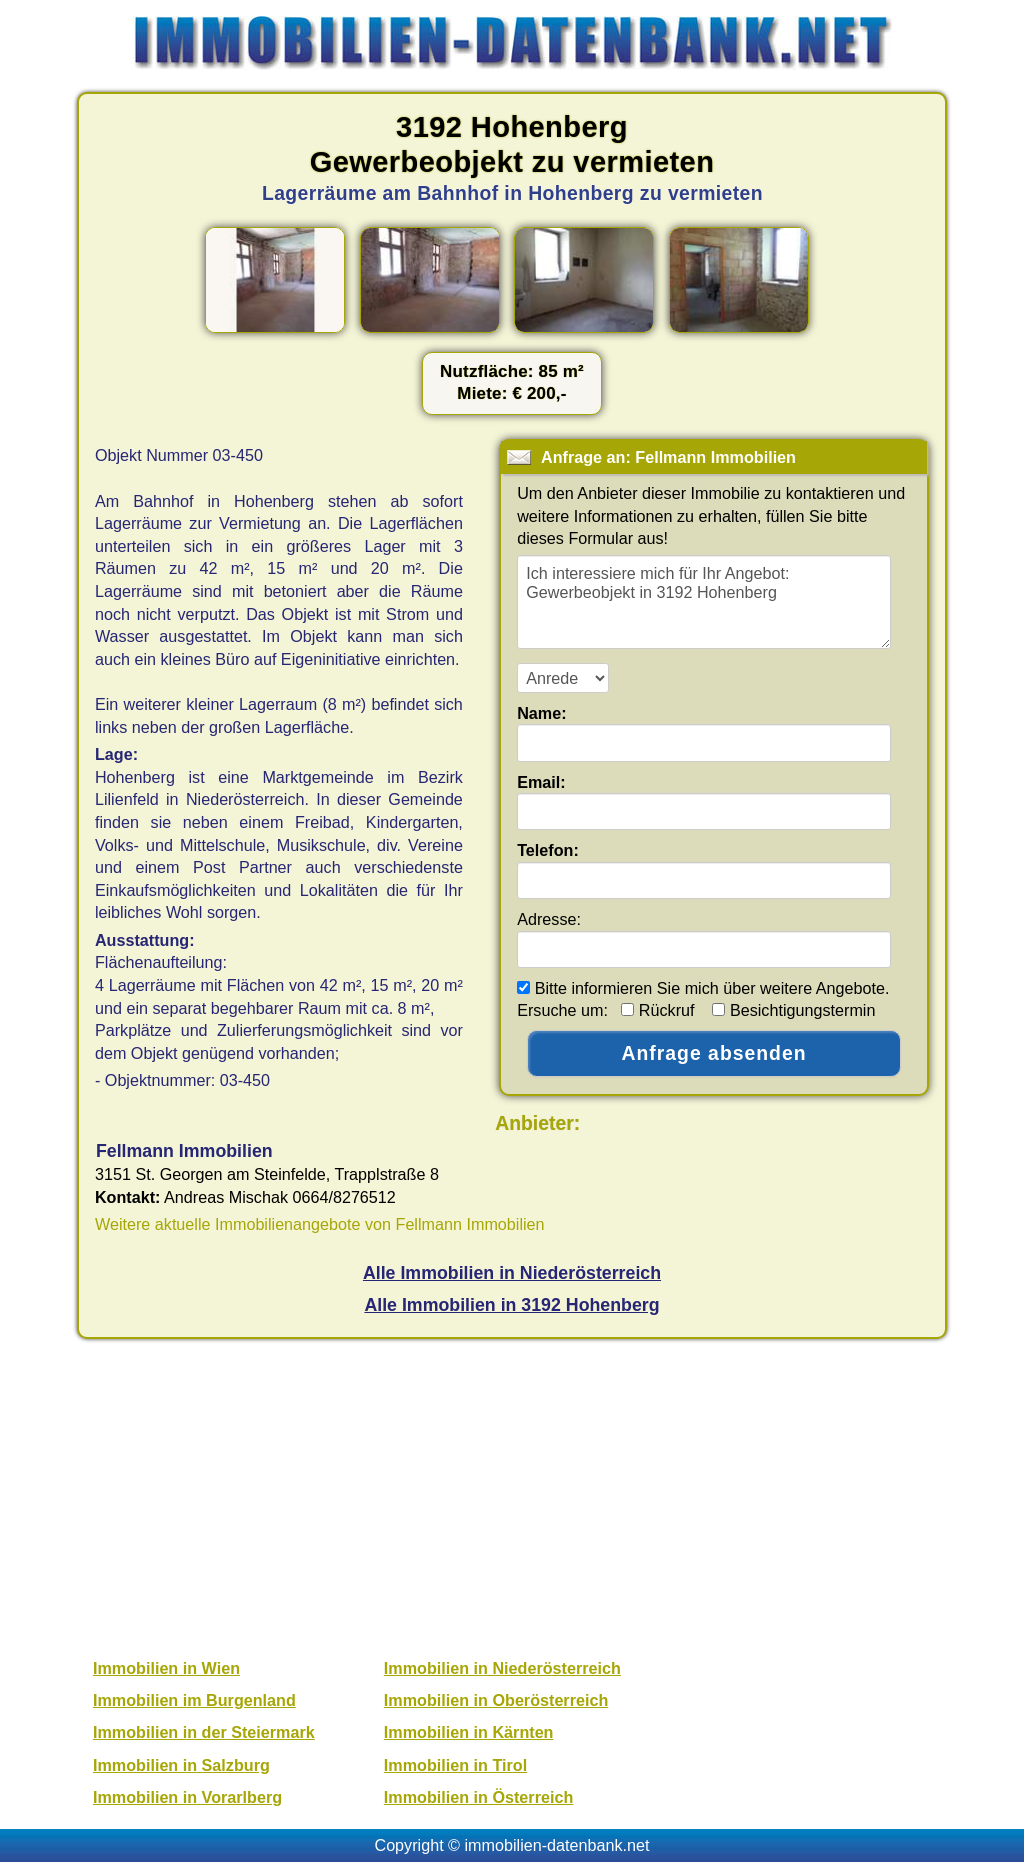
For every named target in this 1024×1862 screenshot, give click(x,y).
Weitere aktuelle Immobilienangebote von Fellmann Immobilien (320, 1224)
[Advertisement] (512, 1496)
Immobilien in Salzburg (181, 1765)
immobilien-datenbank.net (557, 1845)
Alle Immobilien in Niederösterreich (512, 1273)
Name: (541, 713)
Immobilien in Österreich (478, 1797)
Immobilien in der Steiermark (204, 1732)
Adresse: (549, 919)
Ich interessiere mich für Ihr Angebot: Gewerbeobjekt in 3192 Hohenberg (704, 602)
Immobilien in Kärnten (469, 1732)
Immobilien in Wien (166, 1668)
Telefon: (548, 850)
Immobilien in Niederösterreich (502, 1668)
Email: (541, 782)
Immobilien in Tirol (455, 1765)
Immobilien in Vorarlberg (187, 1797)
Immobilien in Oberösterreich (496, 1700)
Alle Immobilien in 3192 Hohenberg (511, 1305)
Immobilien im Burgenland (194, 1700)
